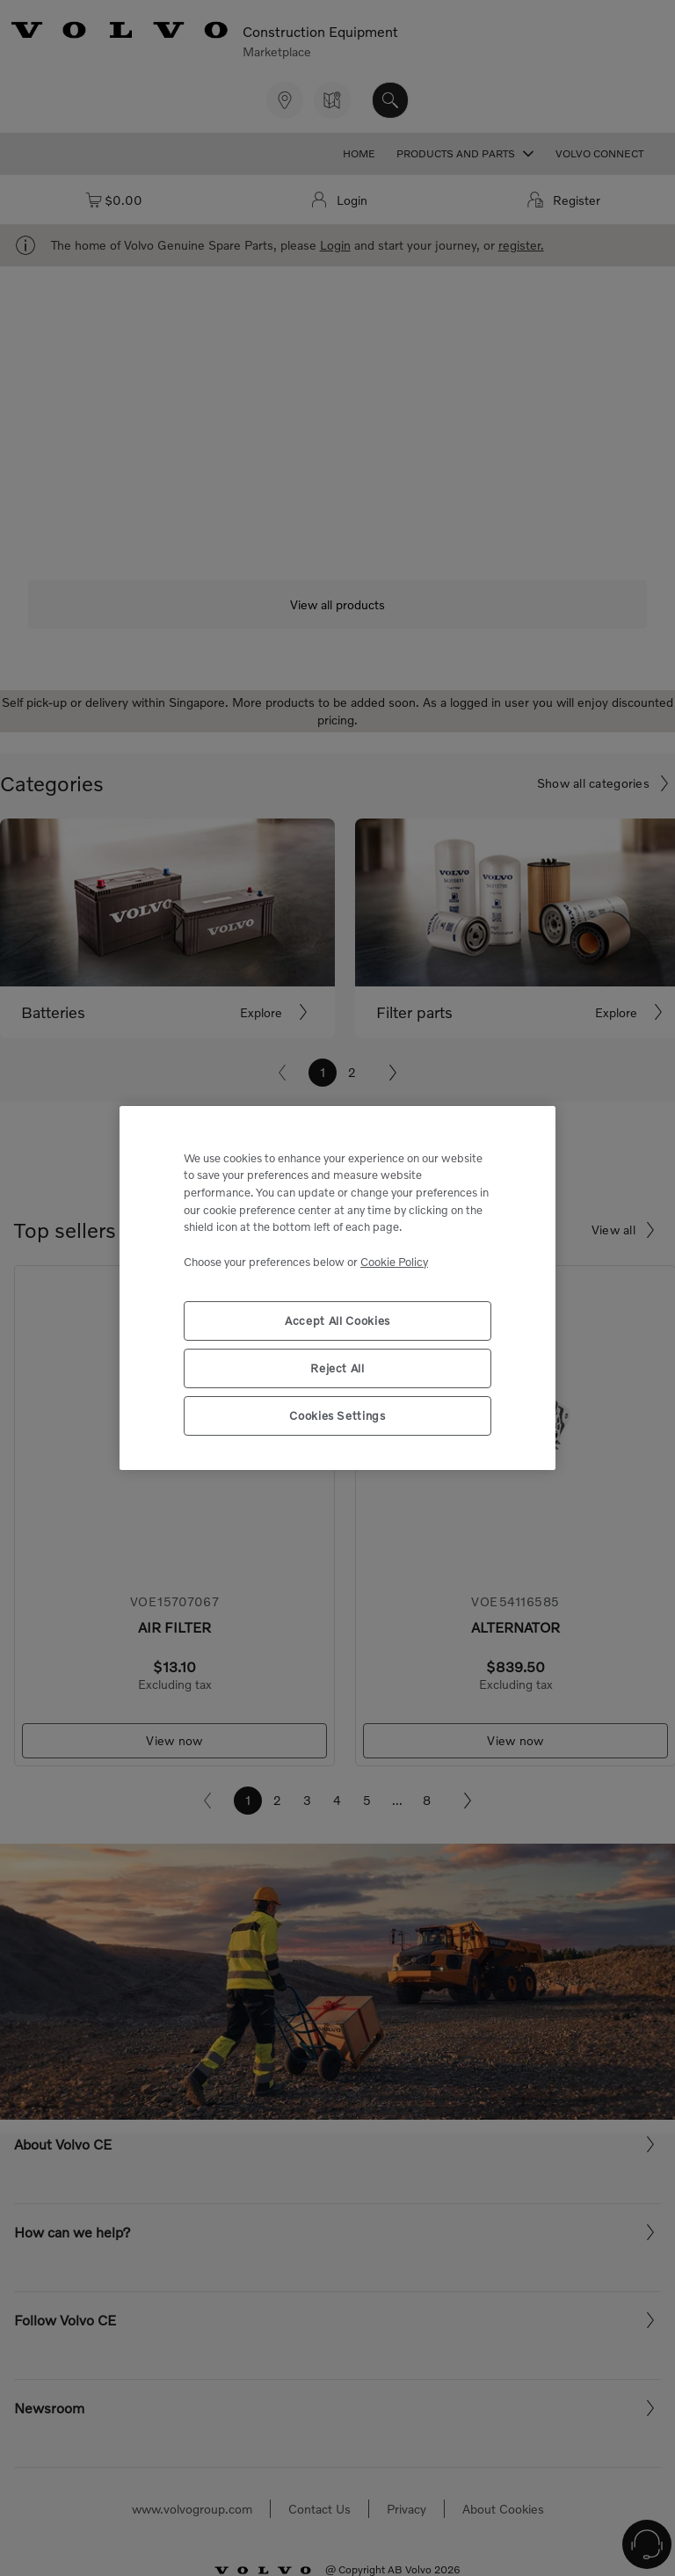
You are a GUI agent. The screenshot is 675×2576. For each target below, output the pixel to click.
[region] (337, 1288)
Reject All (337, 1368)
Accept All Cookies (337, 1320)
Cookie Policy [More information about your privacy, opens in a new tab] (394, 1262)
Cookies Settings (337, 1415)
